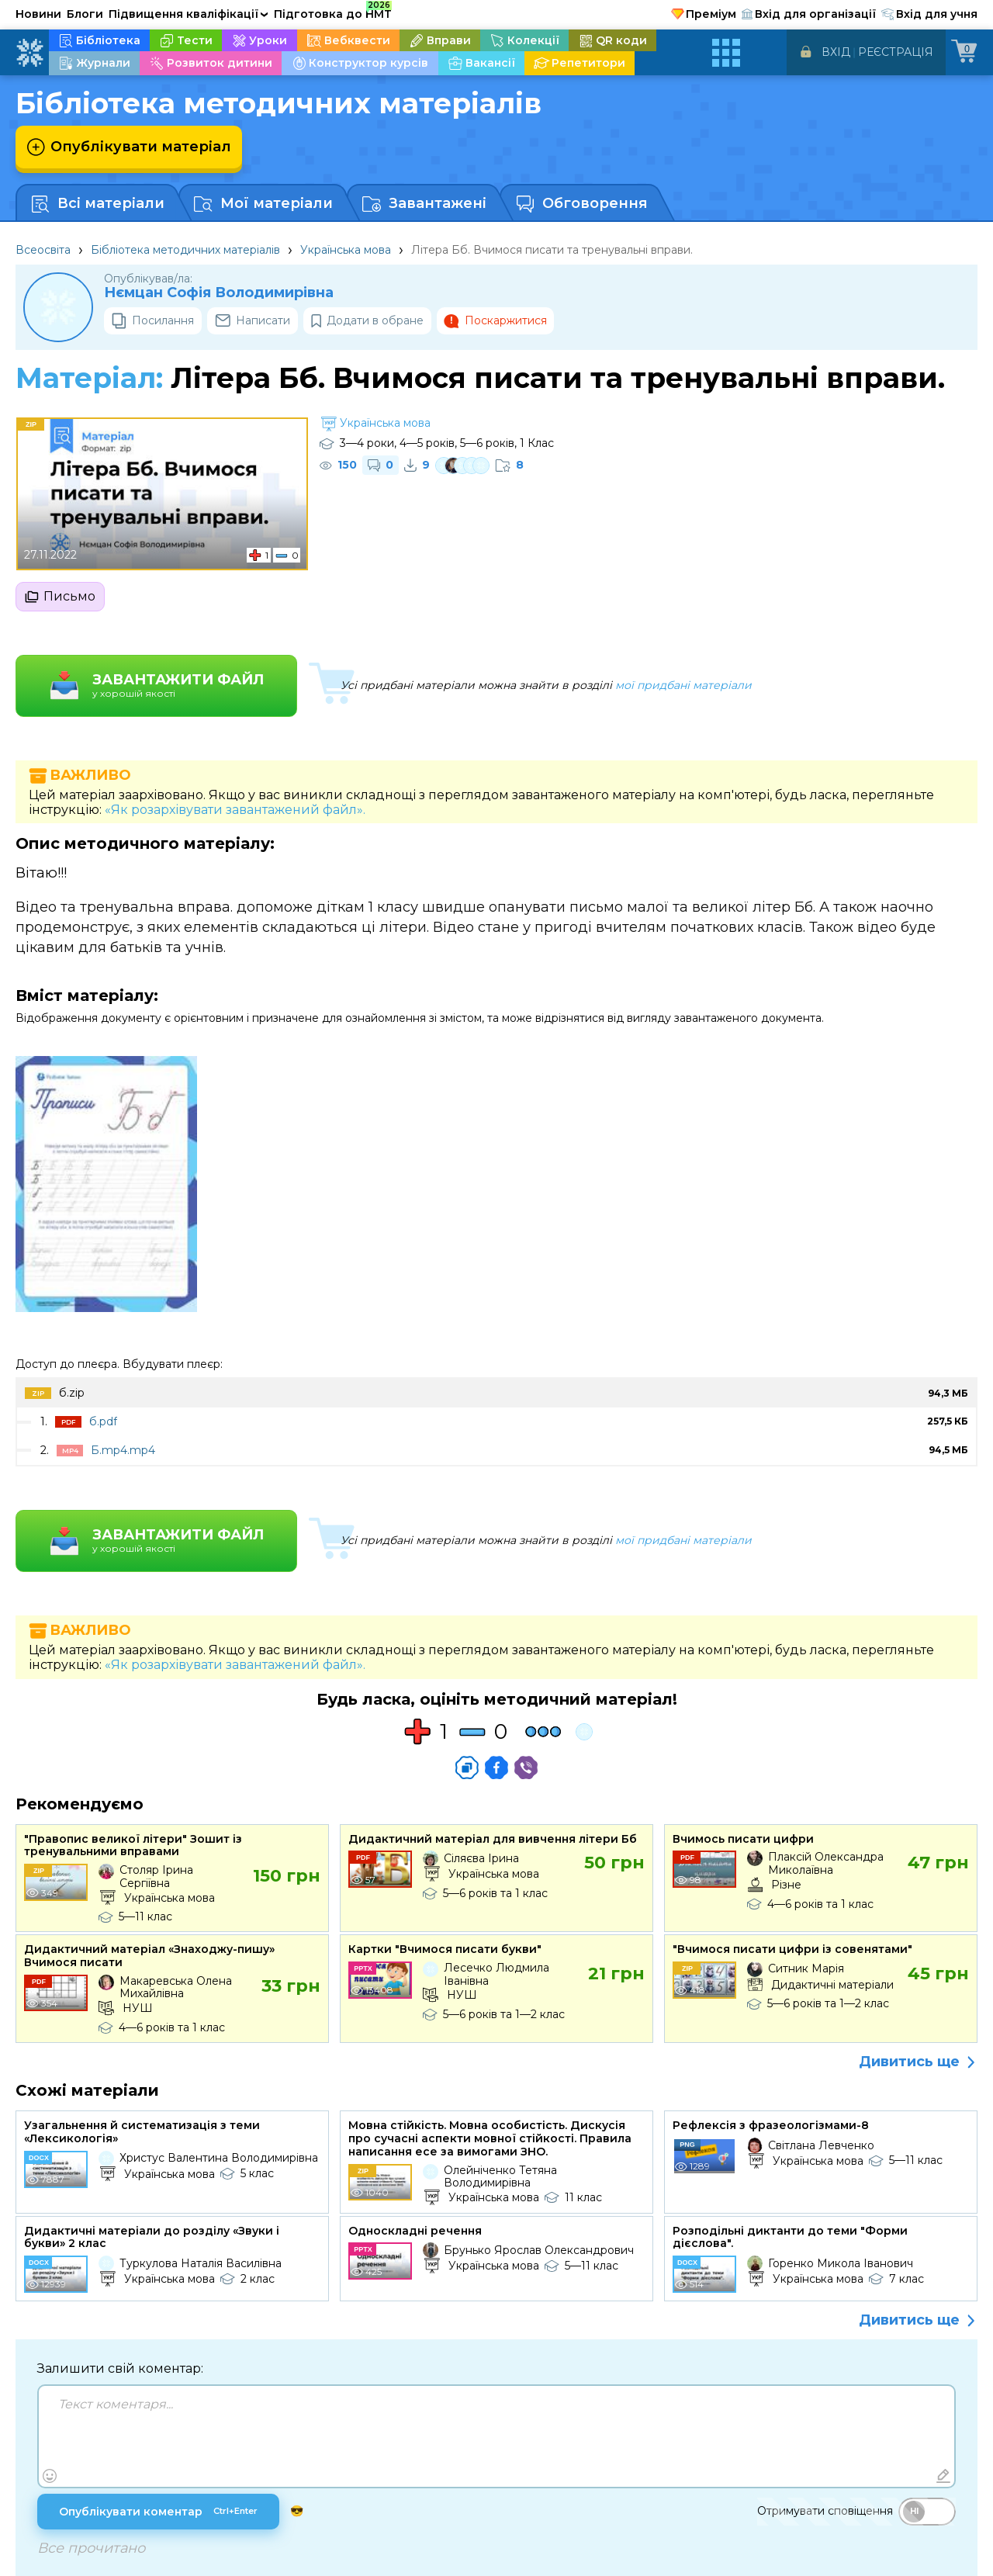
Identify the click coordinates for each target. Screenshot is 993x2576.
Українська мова (345, 250)
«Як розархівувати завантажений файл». (235, 809)
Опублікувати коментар (158, 2512)
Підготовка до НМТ (333, 11)
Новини (38, 14)
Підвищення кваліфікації (188, 14)
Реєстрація (895, 52)
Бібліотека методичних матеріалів (185, 250)
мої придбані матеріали (683, 685)
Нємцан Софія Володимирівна (219, 293)
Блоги (85, 14)
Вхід (836, 52)
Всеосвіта (43, 250)
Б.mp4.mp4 (123, 1450)
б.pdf (103, 1421)
